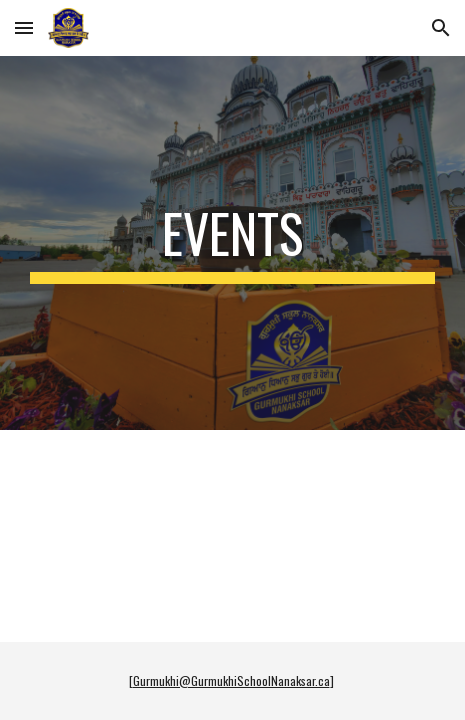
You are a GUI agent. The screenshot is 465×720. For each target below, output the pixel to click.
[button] (24, 27)
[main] (232, 243)
